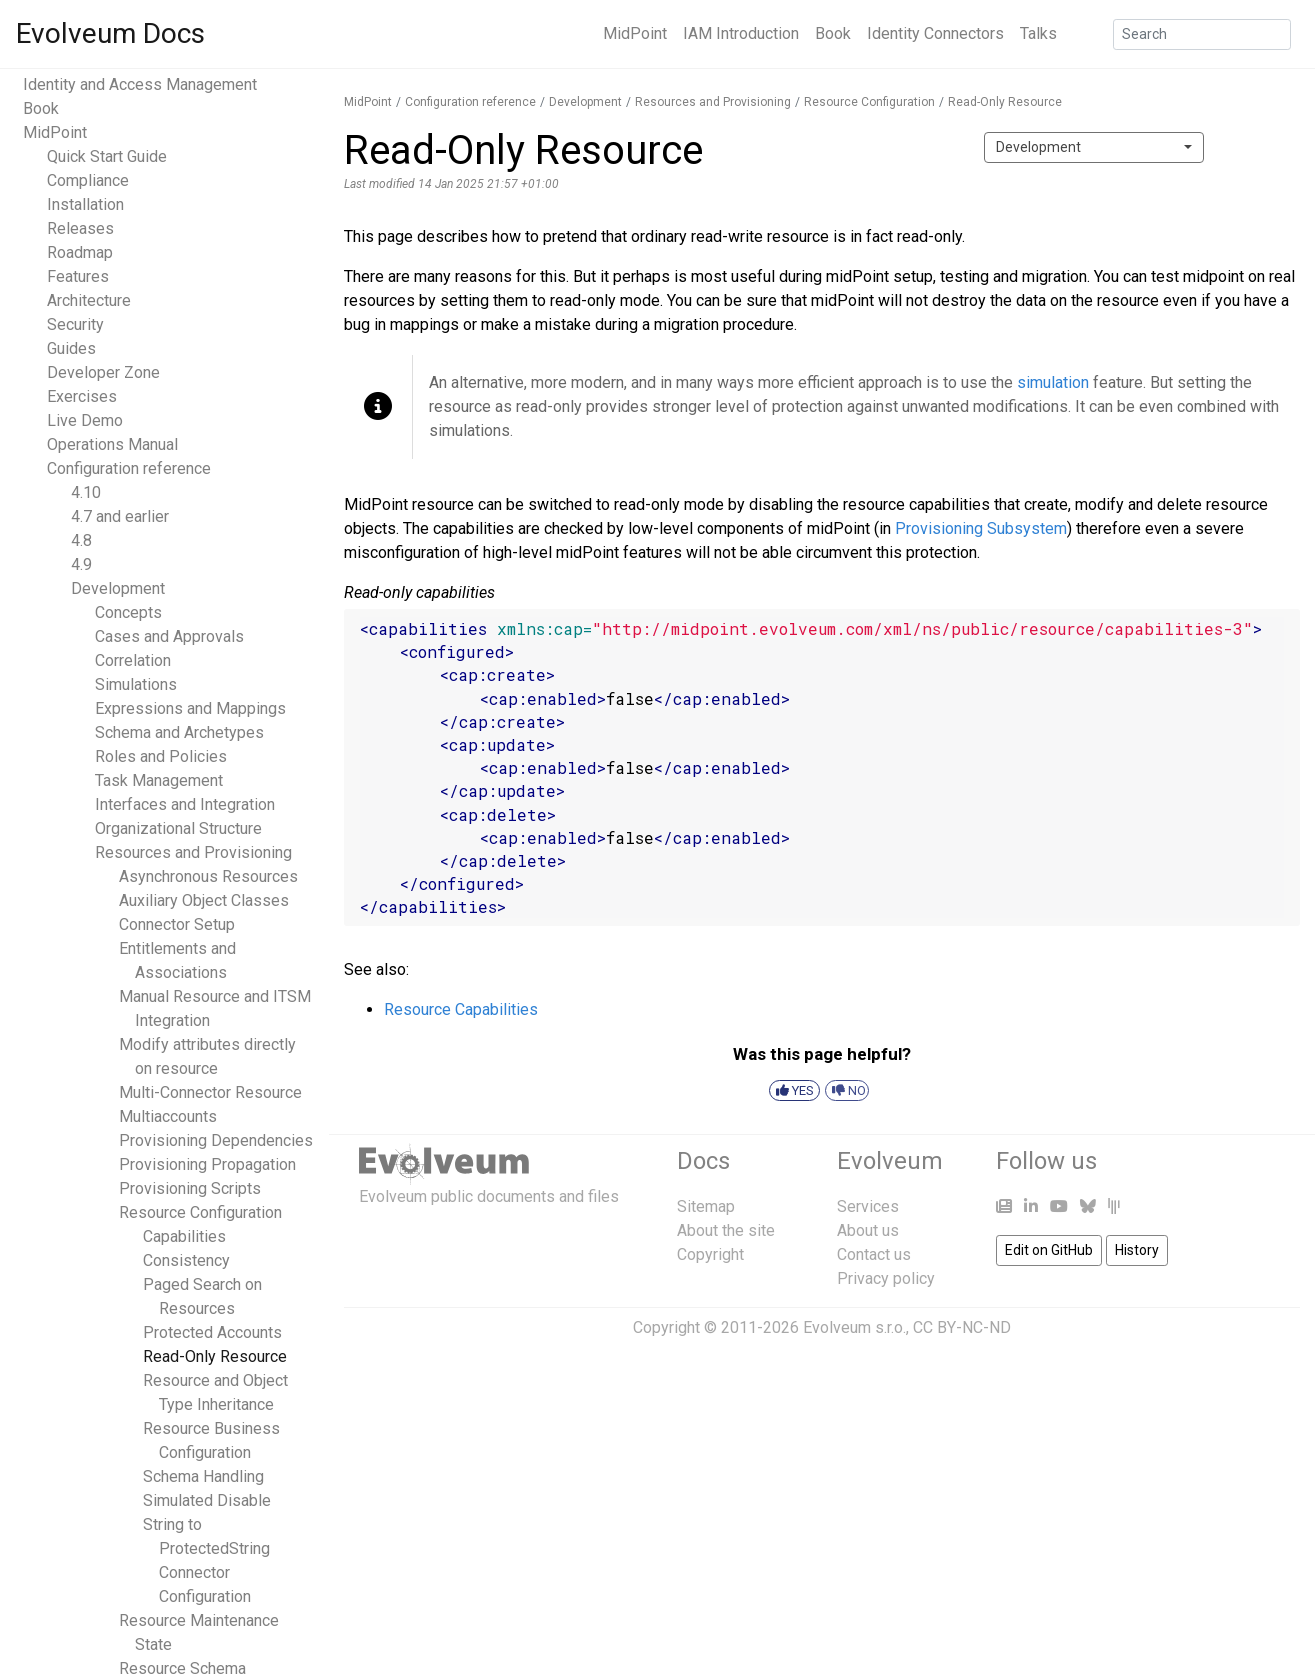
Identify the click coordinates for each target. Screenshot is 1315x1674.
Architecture (89, 300)
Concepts (128, 612)
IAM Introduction (741, 33)
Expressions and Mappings (190, 708)
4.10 (86, 492)
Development (118, 588)
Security (75, 324)
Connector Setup (177, 924)
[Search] (1202, 34)
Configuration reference (129, 468)
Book (833, 33)
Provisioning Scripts (190, 1188)
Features (78, 276)
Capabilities (184, 1236)
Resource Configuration (200, 1212)
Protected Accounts (212, 1332)
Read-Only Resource (215, 1356)
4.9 (81, 564)
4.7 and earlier (120, 516)
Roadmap (80, 252)
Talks (1038, 33)
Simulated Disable (207, 1500)
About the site (726, 1230)
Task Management (159, 780)
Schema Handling (203, 1476)
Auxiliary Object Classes (204, 900)
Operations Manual (112, 444)
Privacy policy (886, 1278)
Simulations (136, 684)
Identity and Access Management (140, 84)
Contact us (874, 1254)
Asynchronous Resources (208, 876)
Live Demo (85, 420)
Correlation (133, 660)
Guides (71, 348)
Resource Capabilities (461, 1009)
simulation (1053, 382)
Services (868, 1206)
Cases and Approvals (169, 636)
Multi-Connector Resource (210, 1092)
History (1137, 1250)
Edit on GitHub (1049, 1250)
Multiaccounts (168, 1116)
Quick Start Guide (107, 156)
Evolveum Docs (110, 33)
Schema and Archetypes (179, 732)
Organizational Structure (178, 828)
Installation (85, 204)
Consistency (186, 1260)
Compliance (88, 180)
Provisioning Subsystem (981, 528)
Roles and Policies (161, 756)
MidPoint (635, 33)
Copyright (710, 1254)
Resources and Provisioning (193, 852)
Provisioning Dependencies (216, 1140)
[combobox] (1094, 147)
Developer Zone (103, 372)
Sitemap (706, 1206)
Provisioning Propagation (207, 1164)
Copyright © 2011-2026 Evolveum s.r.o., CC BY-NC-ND (822, 1327)
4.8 (81, 540)
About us (868, 1230)
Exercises (82, 396)
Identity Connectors (935, 33)
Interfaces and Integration (185, 804)
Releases (80, 228)
